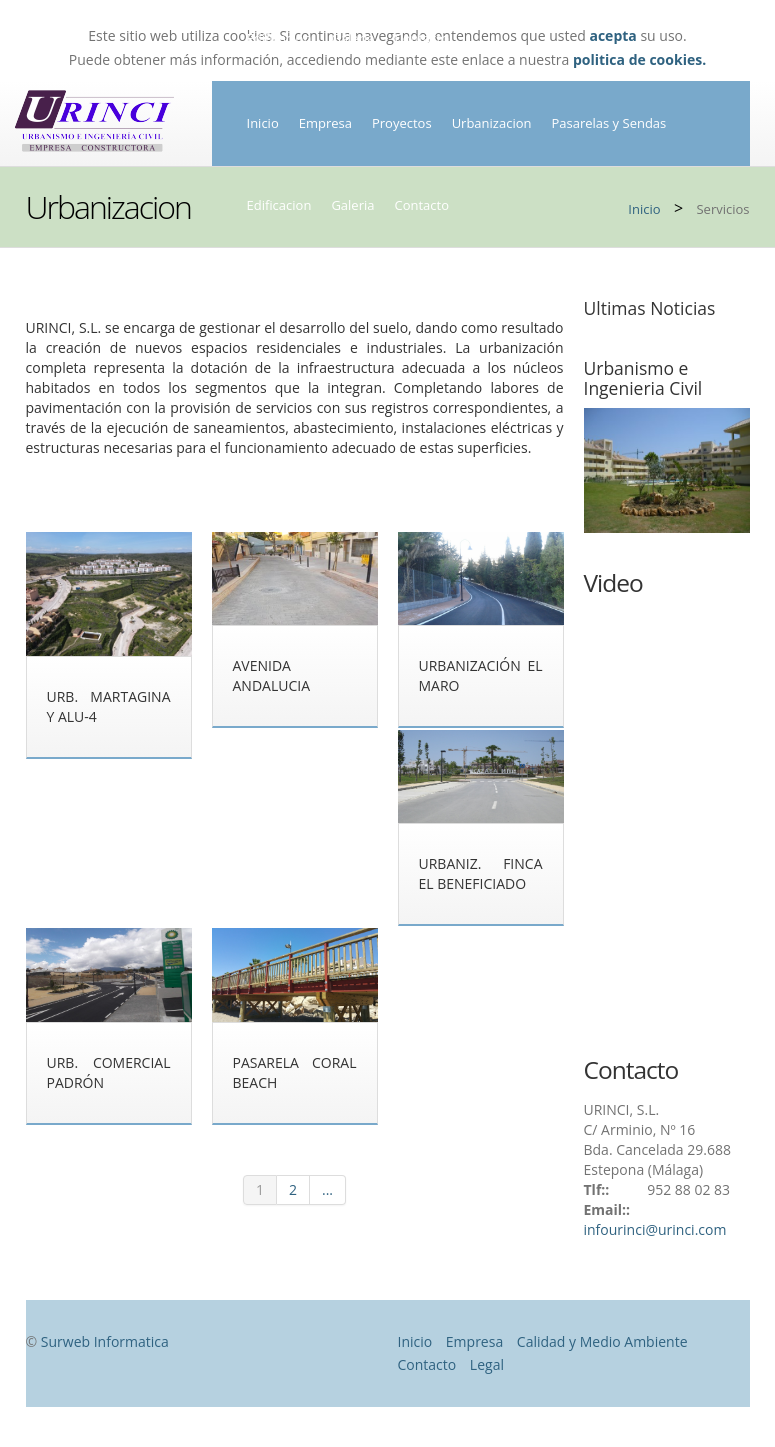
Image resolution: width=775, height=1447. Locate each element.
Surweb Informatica (105, 1341)
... (327, 1189)
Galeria (352, 205)
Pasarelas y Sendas (608, 123)
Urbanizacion (492, 123)
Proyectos (402, 123)
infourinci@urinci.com (655, 1229)
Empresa (325, 123)
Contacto (421, 205)
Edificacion (279, 205)
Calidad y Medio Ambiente (602, 1341)
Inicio (263, 123)
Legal (487, 1364)
